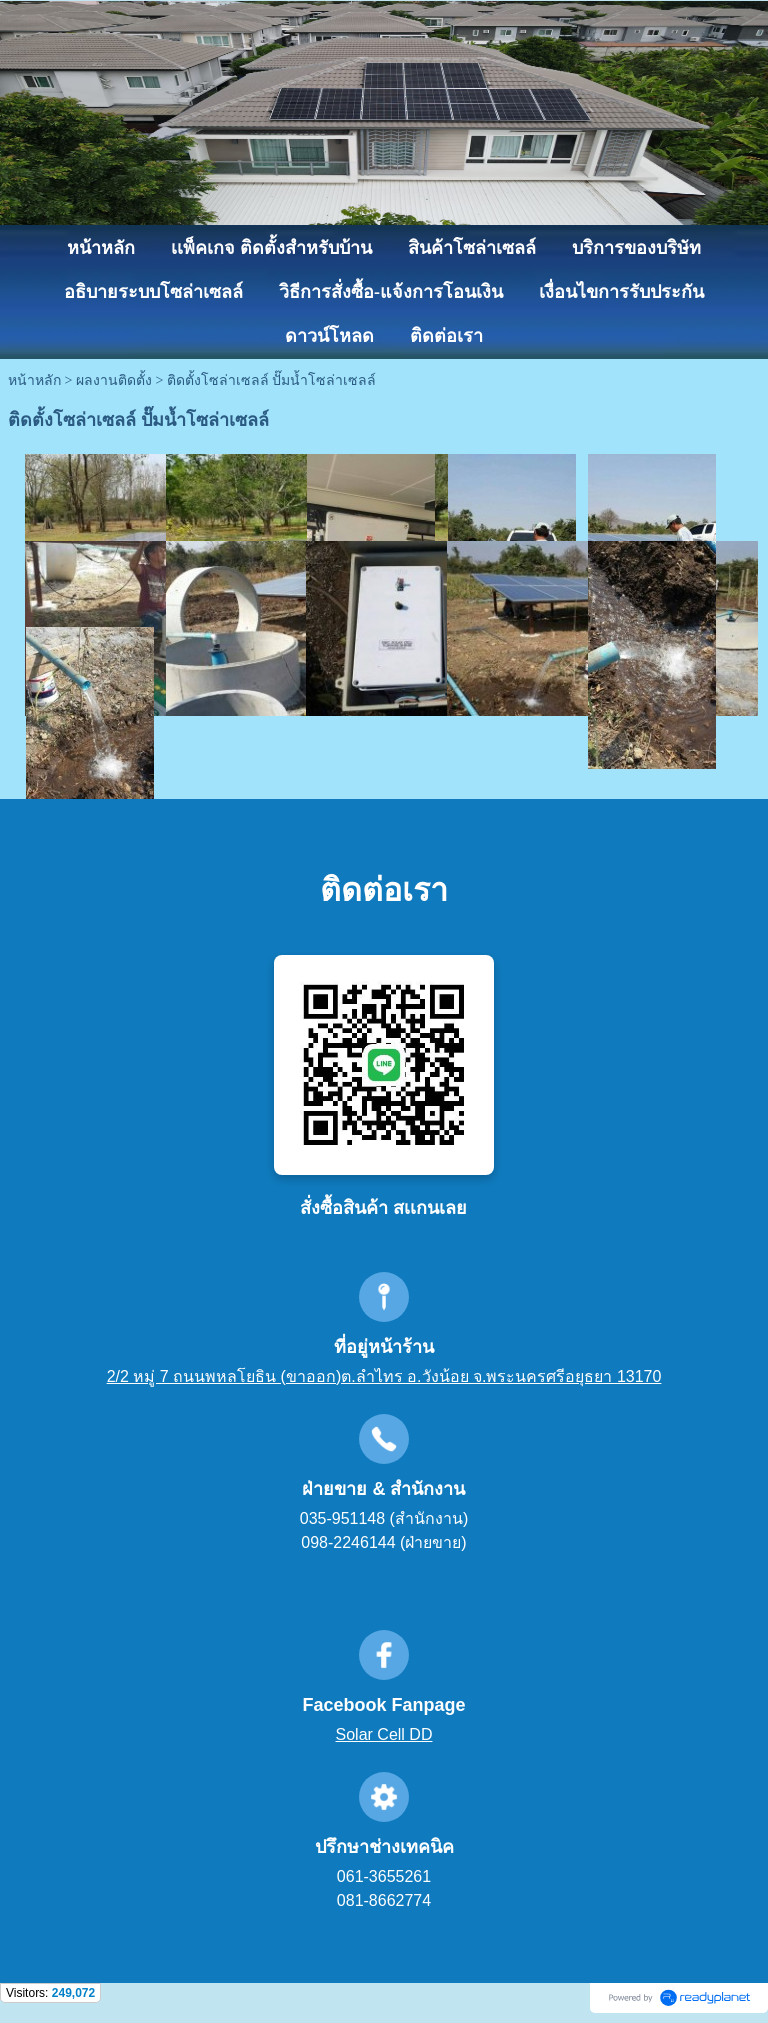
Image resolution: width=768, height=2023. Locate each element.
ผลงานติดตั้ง (114, 380)
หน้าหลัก (34, 380)
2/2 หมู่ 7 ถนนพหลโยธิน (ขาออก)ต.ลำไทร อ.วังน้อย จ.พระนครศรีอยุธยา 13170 (384, 1376)
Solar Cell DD (384, 1734)
